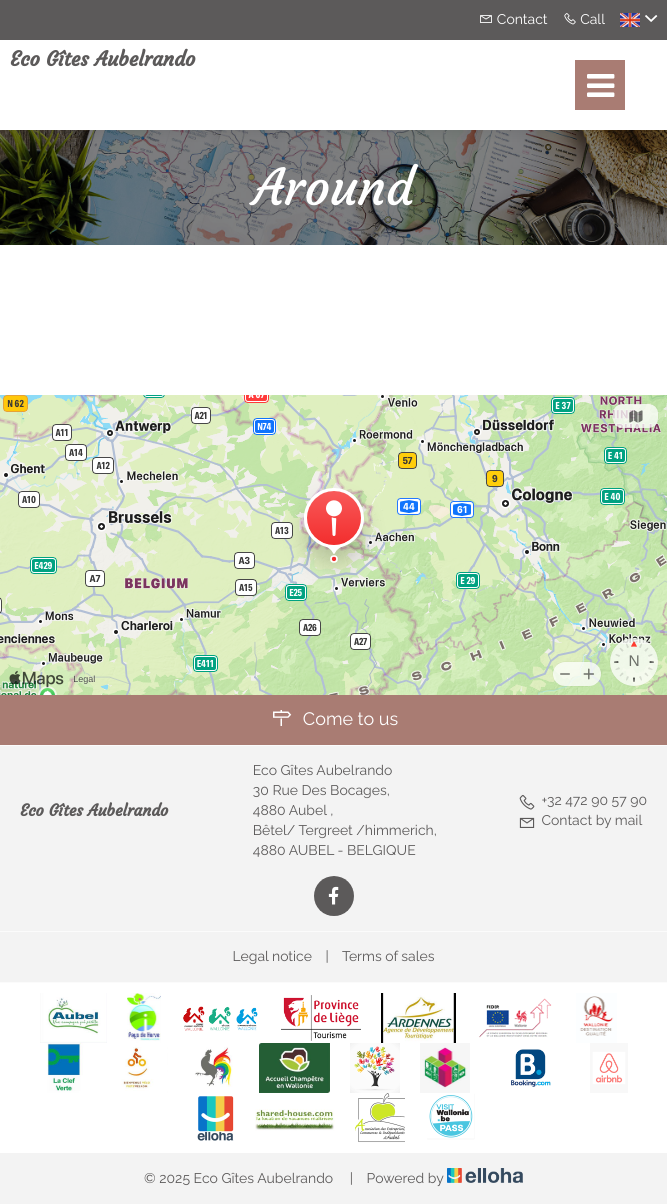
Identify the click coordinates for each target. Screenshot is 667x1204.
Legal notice (272, 957)
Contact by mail (580, 821)
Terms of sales (388, 957)
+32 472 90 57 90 (582, 801)
